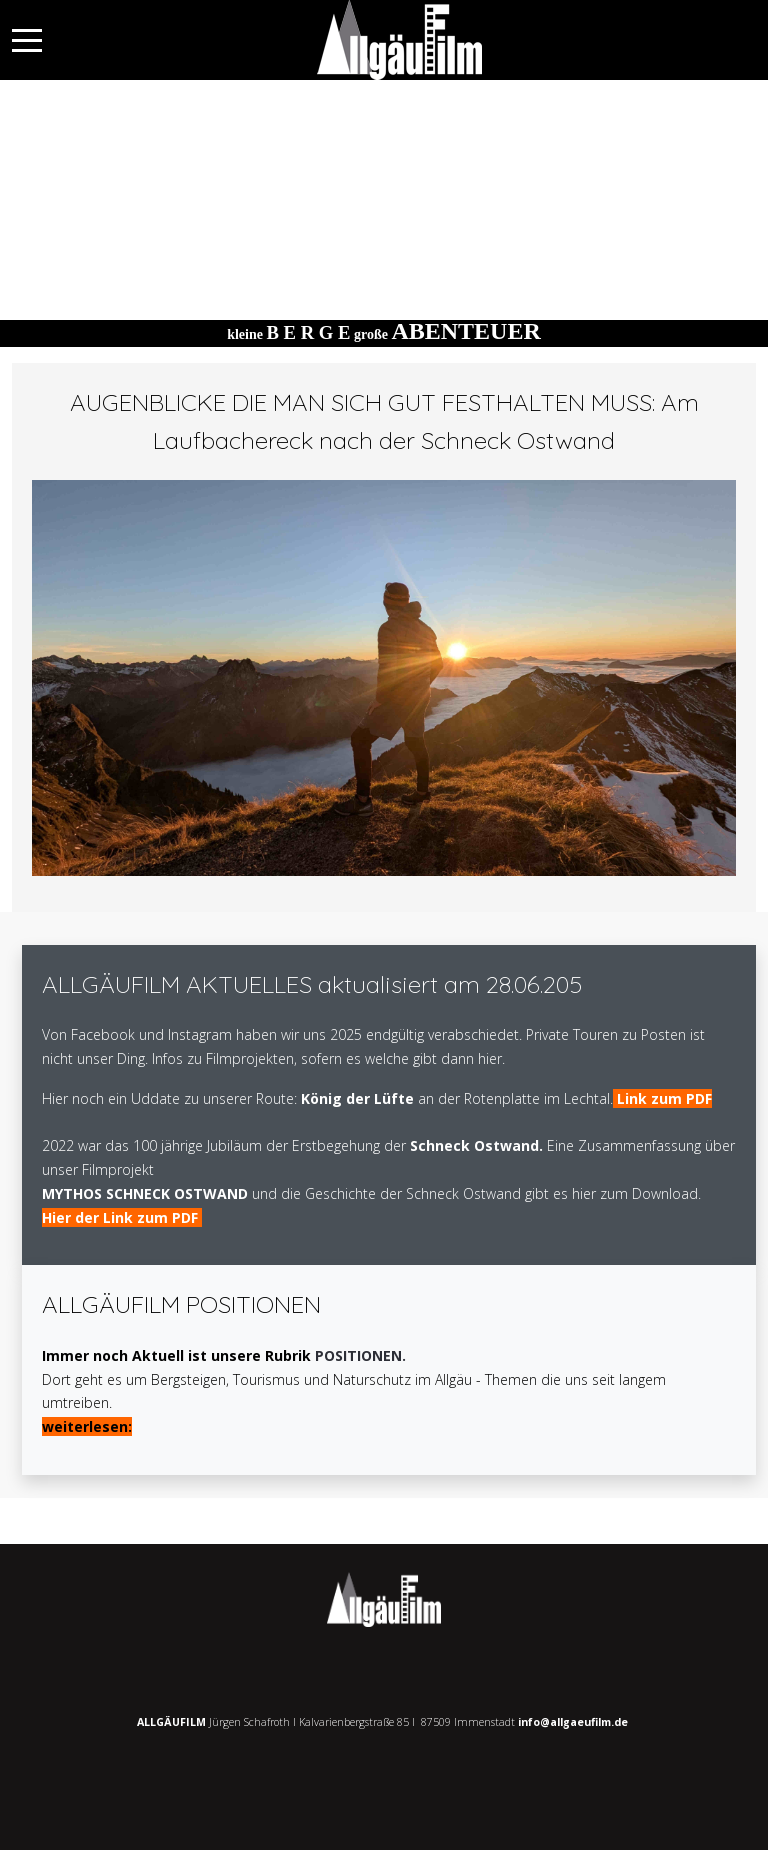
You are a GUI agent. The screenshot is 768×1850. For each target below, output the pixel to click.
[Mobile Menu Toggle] (27, 40)
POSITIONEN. (360, 1355)
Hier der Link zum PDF (122, 1217)
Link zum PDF (664, 1098)
